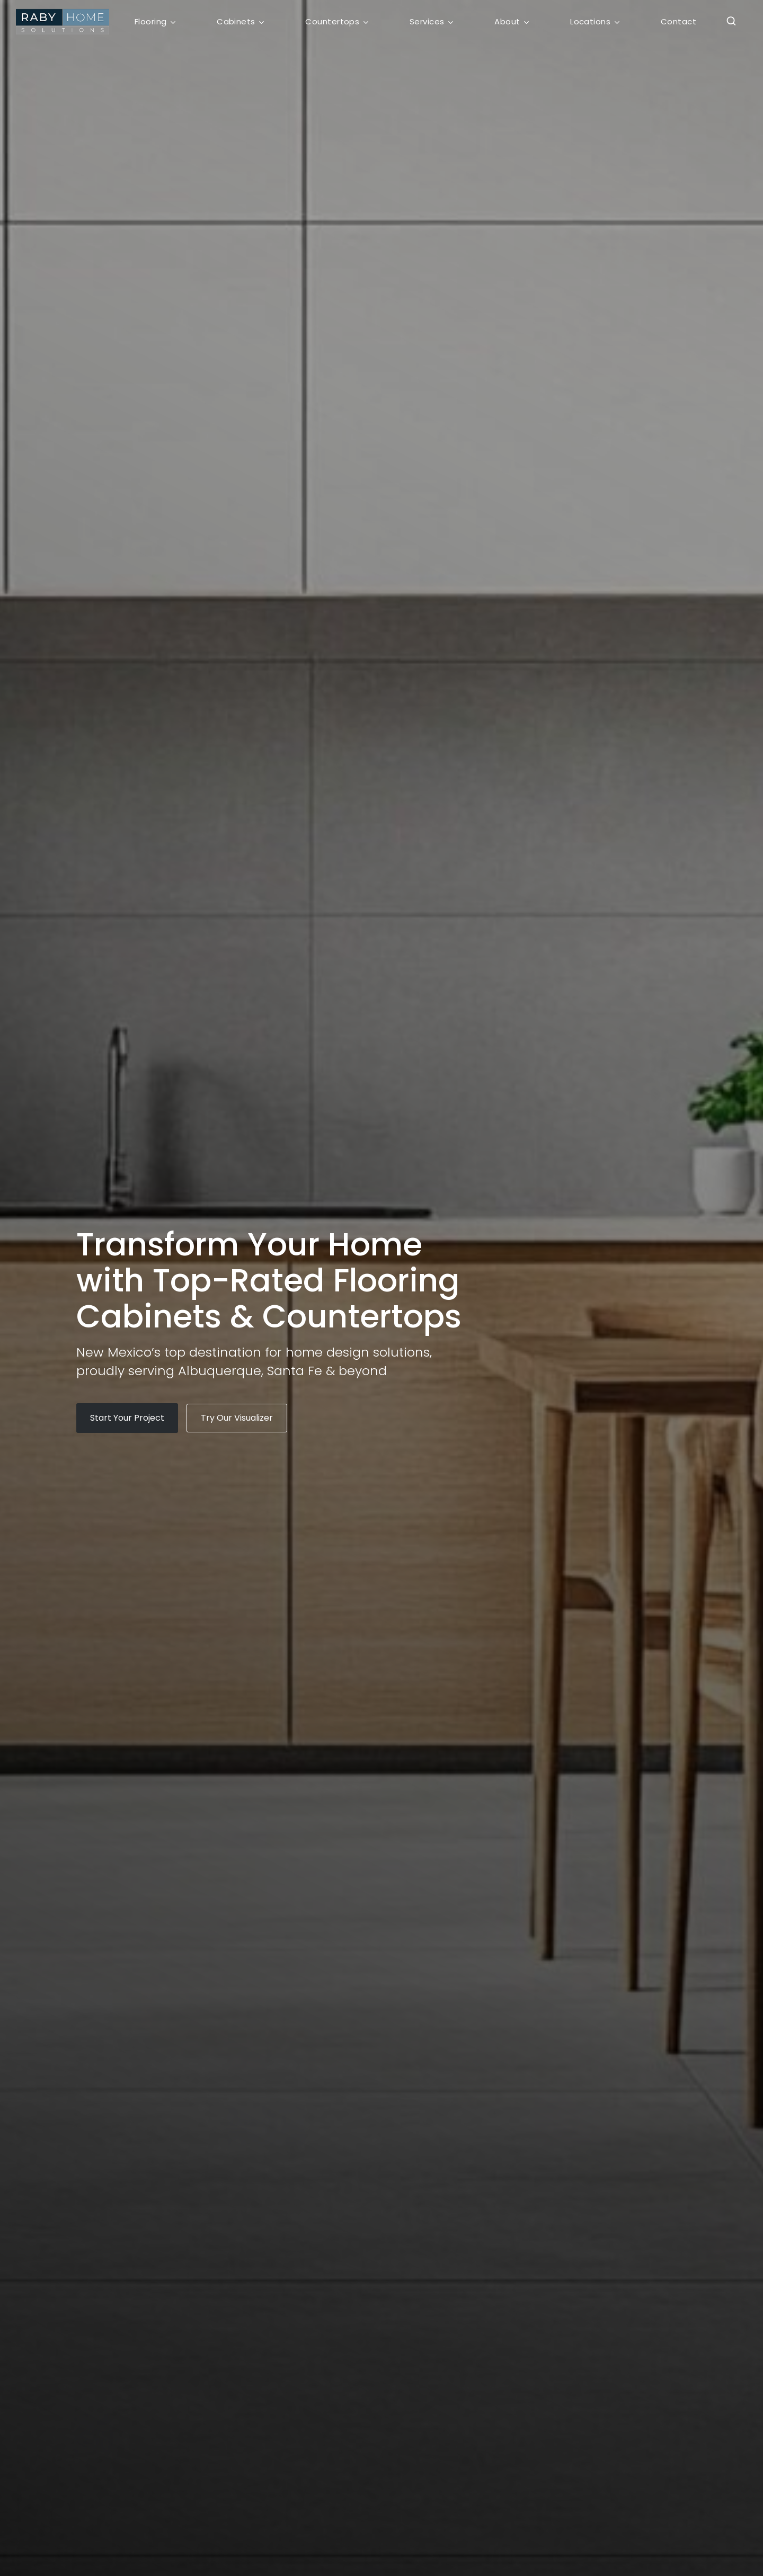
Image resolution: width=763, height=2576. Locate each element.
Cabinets (236, 21)
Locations (590, 21)
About (507, 21)
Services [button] (427, 21)
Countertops (332, 21)
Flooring (151, 21)
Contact (678, 21)
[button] (727, 21)
